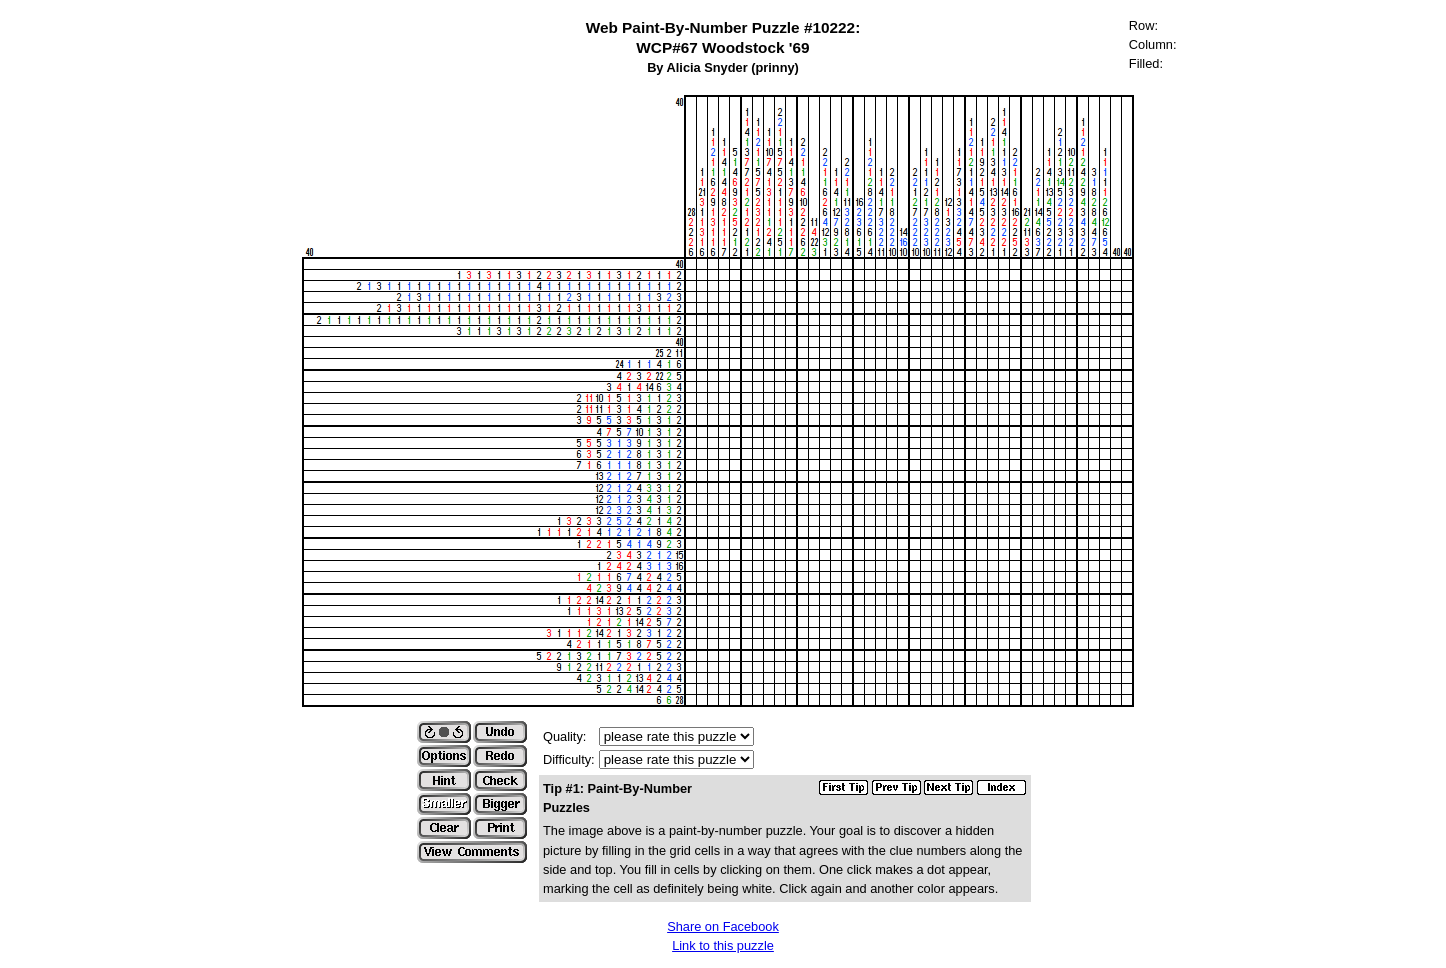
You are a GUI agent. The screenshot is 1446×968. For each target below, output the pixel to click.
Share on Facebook (723, 926)
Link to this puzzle (723, 945)
